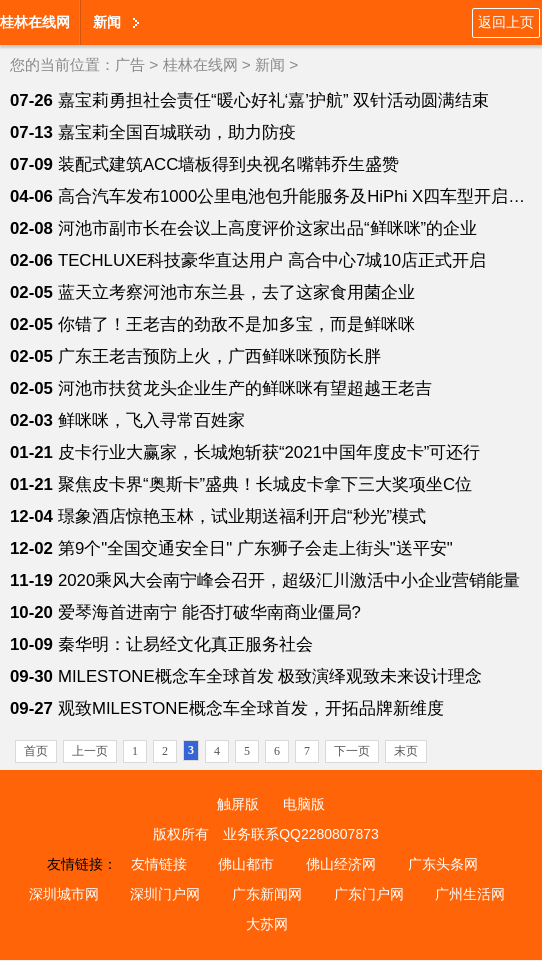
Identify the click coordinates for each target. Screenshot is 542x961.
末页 (406, 751)
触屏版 (238, 804)
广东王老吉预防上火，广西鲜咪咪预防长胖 (219, 356)
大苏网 (267, 924)
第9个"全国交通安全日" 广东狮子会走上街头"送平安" (255, 548)
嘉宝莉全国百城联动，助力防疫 (177, 132)
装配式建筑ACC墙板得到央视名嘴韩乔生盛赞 (228, 164)
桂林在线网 (35, 22)
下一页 (352, 751)
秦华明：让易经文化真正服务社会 (185, 644)
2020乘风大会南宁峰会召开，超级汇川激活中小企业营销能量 (289, 580)
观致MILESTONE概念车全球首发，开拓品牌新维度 (251, 708)
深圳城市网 (64, 894)
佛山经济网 (341, 864)
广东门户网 (369, 894)
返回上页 (506, 22)
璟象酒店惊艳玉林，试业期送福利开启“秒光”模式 (242, 516)
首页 (36, 751)
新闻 (107, 22)
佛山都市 (246, 864)
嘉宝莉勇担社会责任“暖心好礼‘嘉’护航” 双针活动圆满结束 (273, 100)
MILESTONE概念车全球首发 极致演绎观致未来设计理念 (270, 676)
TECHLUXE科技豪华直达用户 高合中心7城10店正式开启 (272, 260)
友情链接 (159, 864)
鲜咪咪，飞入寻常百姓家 (151, 420)
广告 (130, 64)
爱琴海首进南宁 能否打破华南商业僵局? (209, 612)
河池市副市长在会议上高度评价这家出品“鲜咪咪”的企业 (267, 228)
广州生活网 (470, 894)
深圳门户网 (165, 894)
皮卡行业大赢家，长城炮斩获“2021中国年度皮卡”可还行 (269, 452)
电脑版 (304, 804)
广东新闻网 (267, 894)
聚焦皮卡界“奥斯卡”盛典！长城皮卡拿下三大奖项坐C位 (265, 484)
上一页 (90, 751)
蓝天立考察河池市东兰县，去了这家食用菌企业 (236, 292)
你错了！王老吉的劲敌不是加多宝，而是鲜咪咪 (236, 324)
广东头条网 (443, 864)
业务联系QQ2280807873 (301, 834)
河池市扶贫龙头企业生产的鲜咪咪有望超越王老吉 (245, 388)
